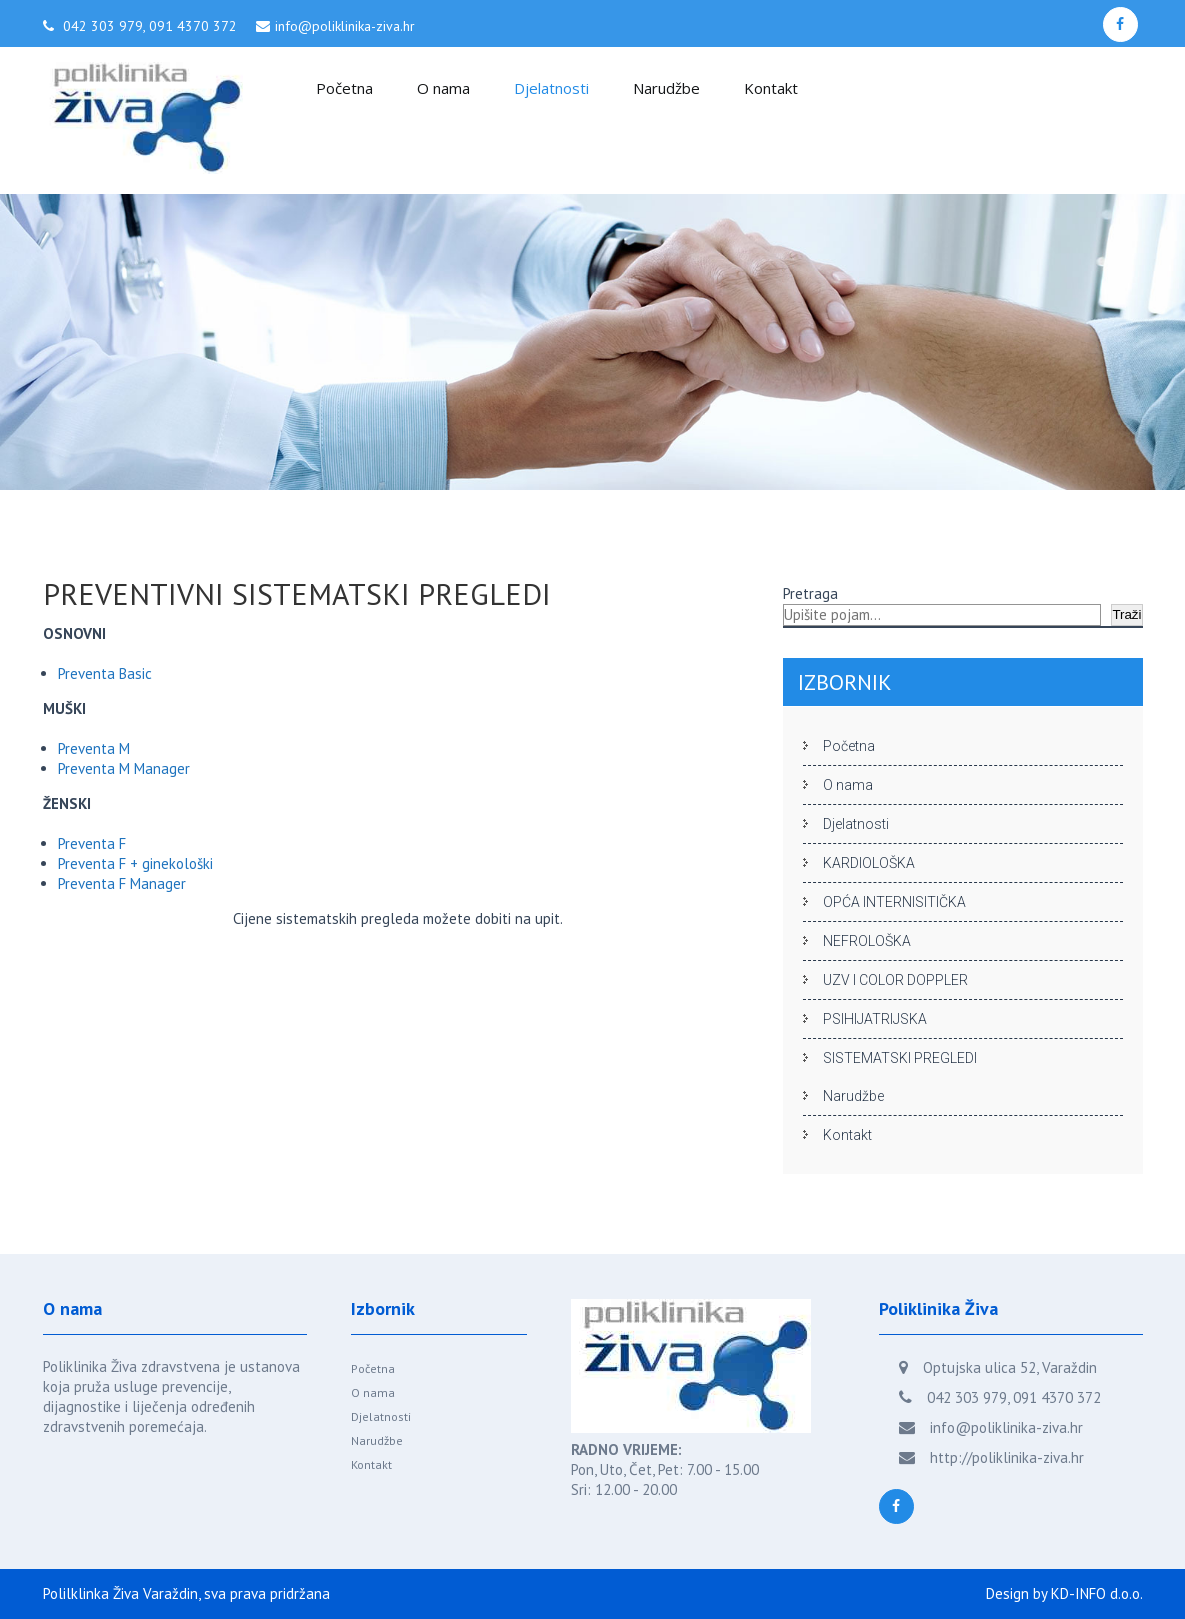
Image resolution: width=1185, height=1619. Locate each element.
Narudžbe (666, 88)
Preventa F (92, 843)
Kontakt (771, 88)
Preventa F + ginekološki (135, 863)
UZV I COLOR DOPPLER (895, 980)
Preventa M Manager (124, 768)
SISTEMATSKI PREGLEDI (900, 1058)
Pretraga (810, 593)
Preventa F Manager (122, 883)
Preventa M (94, 748)
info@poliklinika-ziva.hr (345, 26)
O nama (443, 88)
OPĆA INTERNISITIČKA (894, 902)
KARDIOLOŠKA (869, 863)
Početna (344, 88)
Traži (1126, 614)
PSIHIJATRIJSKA (875, 1019)
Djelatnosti (551, 88)
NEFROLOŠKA (867, 941)
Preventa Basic (105, 673)
